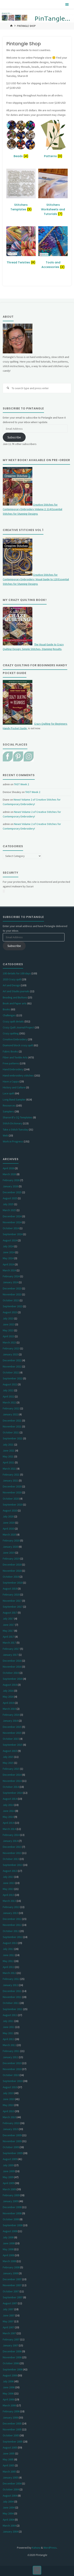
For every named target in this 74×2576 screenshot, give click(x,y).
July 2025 (8, 1204)
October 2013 (11, 1859)
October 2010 (11, 2075)
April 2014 (8, 1823)
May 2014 (8, 1817)
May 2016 (8, 1696)
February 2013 (11, 1907)
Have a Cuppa (11, 1081)
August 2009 (10, 2159)
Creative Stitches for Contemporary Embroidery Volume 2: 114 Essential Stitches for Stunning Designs (32, 509)
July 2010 (8, 2093)
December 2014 (12, 1774)
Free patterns (11, 1063)
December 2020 (12, 1486)
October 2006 (11, 2363)
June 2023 (9, 1324)
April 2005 (8, 2465)
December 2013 (12, 1847)
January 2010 (10, 2129)
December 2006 (12, 2351)
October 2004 (11, 2489)
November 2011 (12, 1997)
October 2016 (11, 1673)
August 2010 (10, 2087)
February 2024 (11, 1276)
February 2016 (11, 1714)
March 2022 (9, 1402)
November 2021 (12, 1426)
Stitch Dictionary (12, 1123)
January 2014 (10, 1841)
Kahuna (35, 2547)
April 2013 (8, 1895)
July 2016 (8, 1690)
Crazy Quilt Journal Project (18, 1027)
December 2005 (12, 2423)
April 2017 (8, 1636)
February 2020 (11, 1540)
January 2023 (10, 1354)
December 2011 (12, 1991)
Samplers (8, 1111)
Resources (9, 1105)
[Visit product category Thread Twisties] (21, 246)
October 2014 (11, 1787)
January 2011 (10, 2057)
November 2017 (12, 1600)
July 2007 (8, 2309)
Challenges (9, 1015)
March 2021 (9, 1468)
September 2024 (12, 1234)
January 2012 (10, 1985)
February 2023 (11, 1348)
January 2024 (10, 1282)
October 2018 (11, 1576)
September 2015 (12, 1744)
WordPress (50, 2547)
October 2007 (11, 2291)
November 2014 (12, 1781)
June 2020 (9, 1522)
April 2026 (8, 1168)
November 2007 (12, 2285)
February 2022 (11, 1408)
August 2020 (10, 1510)
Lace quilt (8, 1093)
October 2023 (11, 1300)
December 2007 (12, 2279)
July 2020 (8, 1516)
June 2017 (9, 1624)
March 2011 (9, 2045)
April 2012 (8, 1967)
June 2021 (9, 1450)
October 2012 (11, 1931)
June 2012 (9, 1955)
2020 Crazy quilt (12, 979)
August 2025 (10, 1198)
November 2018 (12, 1570)
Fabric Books (10, 1051)
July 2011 (8, 2021)
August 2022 (10, 1384)
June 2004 (9, 2507)
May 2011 (8, 2033)
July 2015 (8, 1757)
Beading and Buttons (15, 997)
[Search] (8, 388)
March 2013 (9, 1901)
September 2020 (12, 1504)
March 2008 (9, 2261)
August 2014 (10, 1798)
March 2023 (9, 1342)
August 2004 (10, 2495)
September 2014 (12, 1793)
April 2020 (8, 1528)
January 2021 (10, 1480)
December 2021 (12, 1420)
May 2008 (8, 2249)
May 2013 (8, 1889)
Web (5, 1135)
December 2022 (12, 1360)
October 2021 (11, 1432)
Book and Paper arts (15, 1003)
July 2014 (8, 1805)
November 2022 (12, 1366)
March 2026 (9, 1174)
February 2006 (11, 2411)
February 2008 (11, 2267)
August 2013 (10, 1871)
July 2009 (8, 2165)
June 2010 (9, 2099)
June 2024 (9, 1252)
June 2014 (9, 1811)
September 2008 (12, 2225)
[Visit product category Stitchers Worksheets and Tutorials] (53, 193)
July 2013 (8, 1877)
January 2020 (10, 1546)
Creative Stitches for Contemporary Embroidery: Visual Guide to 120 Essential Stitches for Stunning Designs (36, 579)
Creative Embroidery (15, 1039)
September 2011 (12, 2009)
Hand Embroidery (13, 1069)
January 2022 (10, 1414)
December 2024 (12, 1216)
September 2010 (12, 2081)
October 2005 (11, 2435)
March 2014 (9, 1829)
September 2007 (12, 2297)
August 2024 (10, 1240)
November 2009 (12, 2141)
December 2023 (12, 1288)
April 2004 (8, 2519)
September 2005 (12, 2441)
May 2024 (8, 1258)
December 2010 (12, 2063)
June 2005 (9, 2453)
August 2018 (10, 1588)
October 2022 (11, 1372)
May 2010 (8, 2105)
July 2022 (8, 1390)
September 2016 (12, 1679)
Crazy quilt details (13, 1021)
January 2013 (10, 1913)
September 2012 (12, 1937)
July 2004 (8, 2501)
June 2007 (9, 2315)
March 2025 (9, 1210)
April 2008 (8, 2255)
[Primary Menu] (67, 4)
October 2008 (11, 2219)
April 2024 (8, 1264)
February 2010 (11, 2123)
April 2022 (8, 1396)
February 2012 (11, 1979)
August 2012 (10, 1943)
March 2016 (9, 1709)
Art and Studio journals (16, 991)
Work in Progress (13, 1141)
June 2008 (9, 2243)
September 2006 (12, 2369)
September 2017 (12, 1606)
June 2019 (9, 1552)
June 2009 (9, 2171)
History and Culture (14, 1087)
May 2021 (8, 1456)
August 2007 (10, 2303)
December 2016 (12, 1660)
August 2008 (10, 2231)
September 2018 (12, 1582)
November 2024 (12, 1222)
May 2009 (8, 2177)
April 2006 (8, 2399)
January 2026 (10, 1186)
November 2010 (12, 2069)
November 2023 (12, 1294)
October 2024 (11, 1228)
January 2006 (10, 2417)
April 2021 (8, 1462)
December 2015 (12, 1727)
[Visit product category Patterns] (53, 140)
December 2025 (12, 1192)
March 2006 (9, 2405)
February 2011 (11, 2051)
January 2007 (10, 2345)
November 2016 (12, 1666)
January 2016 (10, 1720)
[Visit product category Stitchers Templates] (21, 191)
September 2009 (12, 2153)
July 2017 (8, 1618)
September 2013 (12, 1865)
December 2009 (12, 2135)
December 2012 (12, 1919)
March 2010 (9, 2117)
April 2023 (8, 1336)
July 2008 (8, 2237)
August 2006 (10, 2375)
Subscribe (14, 437)
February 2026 (11, 1180)
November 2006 (12, 2357)
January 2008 (10, 2273)
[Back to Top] (37, 2570)
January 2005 (10, 2477)
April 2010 (8, 2111)
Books (6, 1009)
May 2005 (8, 2459)
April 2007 (8, 2327)
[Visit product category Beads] (21, 140)
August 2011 (10, 2015)
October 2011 (11, 2003)
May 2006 (8, 2393)
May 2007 (8, 2321)
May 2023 (8, 1330)
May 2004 (8, 2513)
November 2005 (12, 2429)
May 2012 (8, 1961)
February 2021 (11, 1474)
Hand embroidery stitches (18, 1075)
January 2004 (10, 2531)
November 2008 (12, 2213)
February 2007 (11, 2339)
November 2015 (12, 1733)
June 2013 (9, 1883)
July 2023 (8, 1318)
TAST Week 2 (21, 784)
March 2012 (9, 1973)
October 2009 (11, 2147)
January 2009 (10, 2201)
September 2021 (12, 1438)
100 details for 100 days (17, 973)
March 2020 (9, 1534)
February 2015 (11, 1769)
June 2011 (9, 2027)
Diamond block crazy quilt (18, 1045)
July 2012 (8, 1949)
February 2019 (11, 1558)
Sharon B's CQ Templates (17, 1117)
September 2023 (12, 1306)
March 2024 (9, 1270)
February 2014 (11, 1835)
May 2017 (8, 1630)
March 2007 (9, 2333)
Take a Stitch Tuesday (15, 1129)
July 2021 (8, 1444)
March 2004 (9, 2525)
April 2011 (8, 2039)
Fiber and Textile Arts (15, 1057)
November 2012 (12, 1925)
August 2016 (10, 1684)
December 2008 (12, 2207)
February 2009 (11, 2195)
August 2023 (10, 1312)
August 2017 (10, 1612)
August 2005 (10, 2447)
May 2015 (8, 1763)
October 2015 (11, 1739)
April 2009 (8, 2183)
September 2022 (12, 1378)
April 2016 (8, 1703)
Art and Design (11, 985)
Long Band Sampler (14, 1099)
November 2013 (12, 1853)
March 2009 (9, 2189)
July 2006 (8, 2381)
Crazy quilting (11, 1033)
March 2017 (9, 1642)
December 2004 (12, 2483)
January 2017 (10, 1654)
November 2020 (12, 1492)
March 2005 (9, 2471)
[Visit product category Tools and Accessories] (53, 248)
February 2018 (11, 1594)
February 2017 (11, 1649)
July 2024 (8, 1246)
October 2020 (11, 1498)
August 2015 (10, 1751)
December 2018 (12, 1564)
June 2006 (9, 2387)
